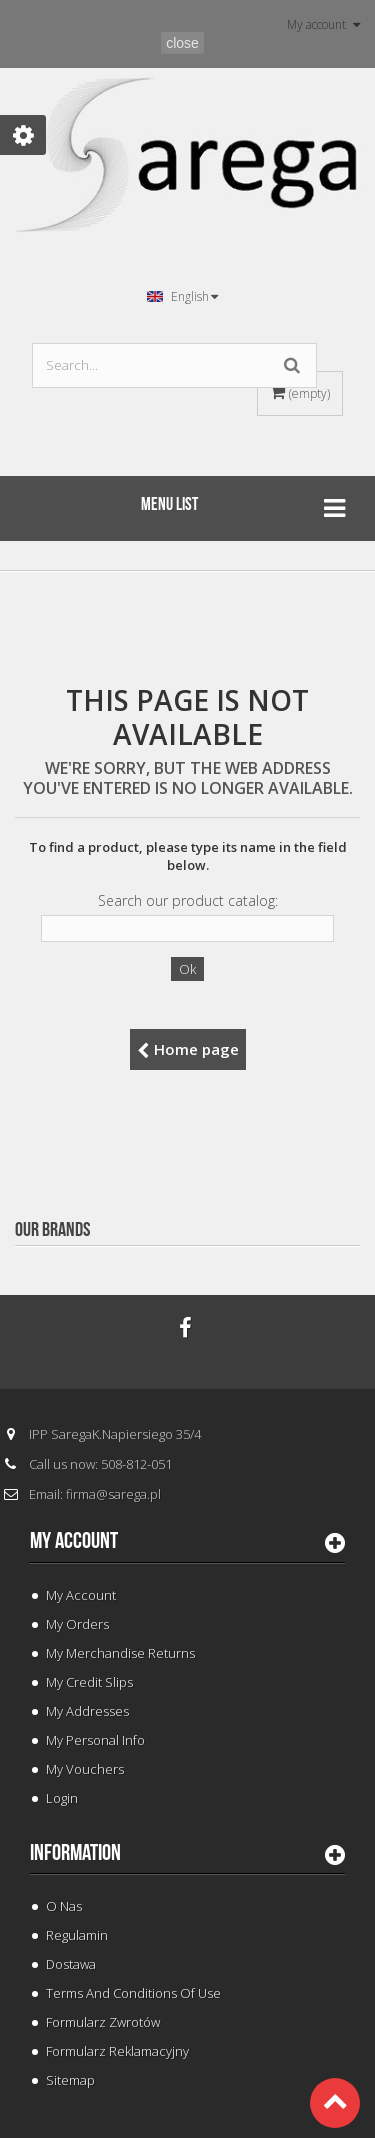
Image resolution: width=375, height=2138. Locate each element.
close (182, 43)
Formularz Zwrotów (103, 2022)
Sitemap (70, 2080)
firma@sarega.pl (113, 1494)
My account (74, 1541)
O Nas (64, 1906)
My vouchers (85, 1769)
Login (62, 1798)
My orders (77, 1624)
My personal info (95, 1740)
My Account (81, 1595)
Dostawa (71, 1964)
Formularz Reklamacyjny (117, 2051)
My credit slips (89, 1682)
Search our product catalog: (188, 901)
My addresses (87, 1711)
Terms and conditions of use (133, 1993)
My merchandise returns (120, 1653)
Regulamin (77, 1935)
